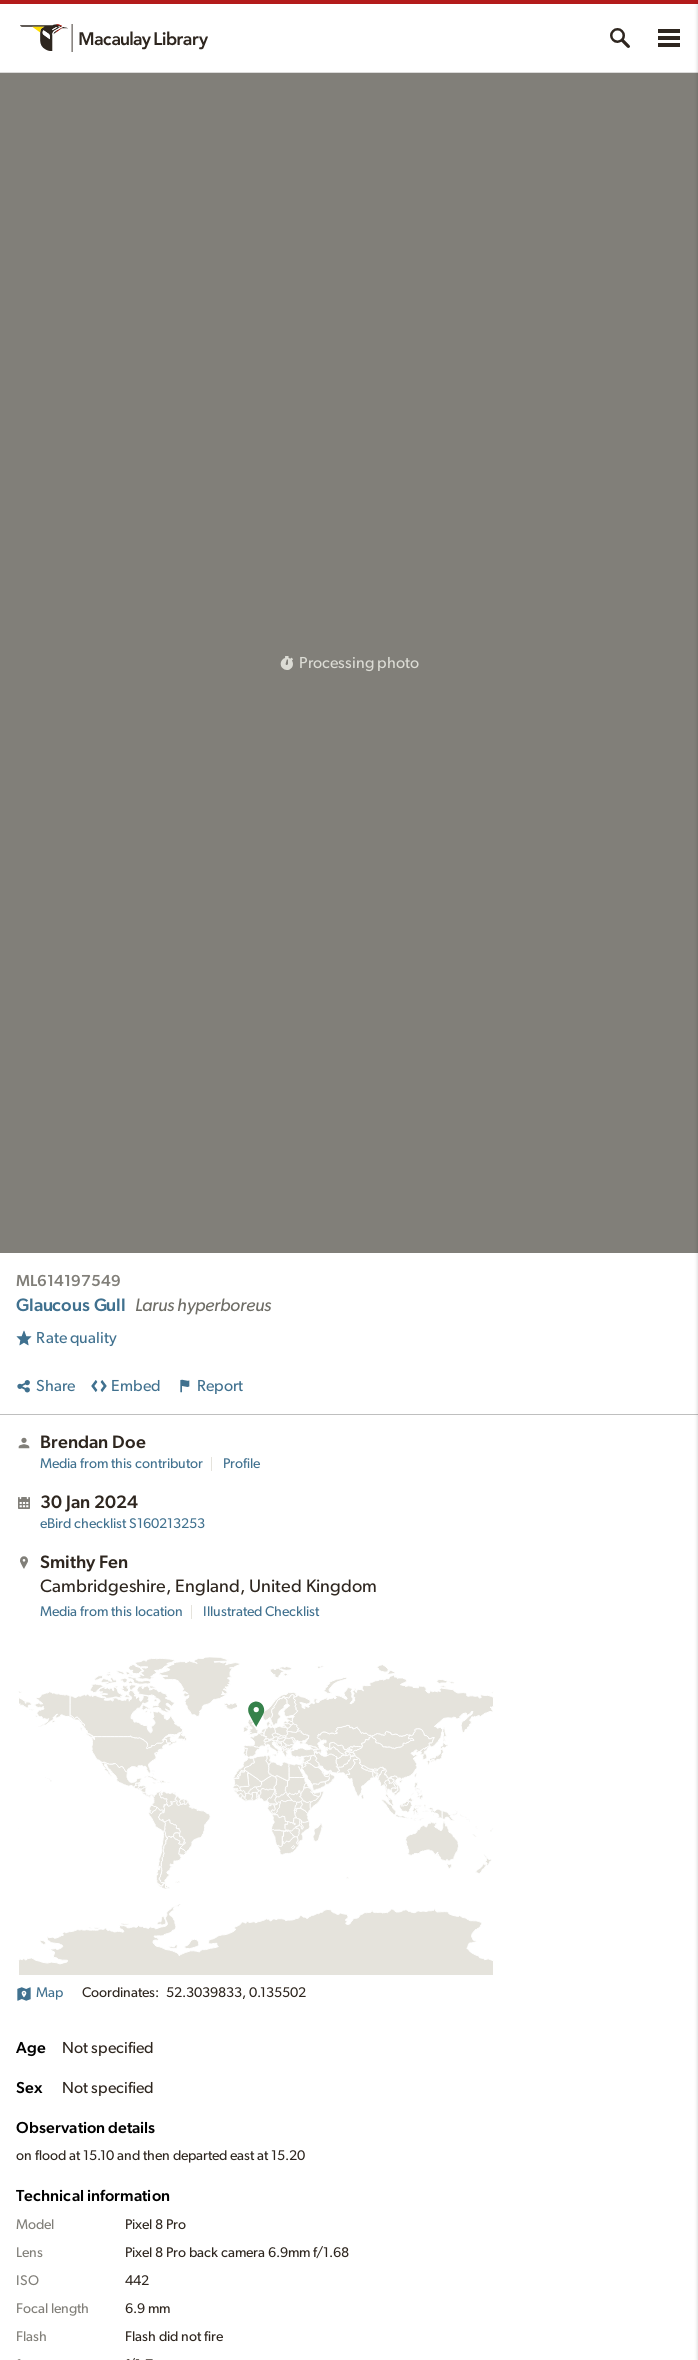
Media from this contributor (121, 1464)
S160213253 (122, 1524)
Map (39, 1993)
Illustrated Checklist (261, 1612)
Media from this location (111, 1612)
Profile (241, 1464)
